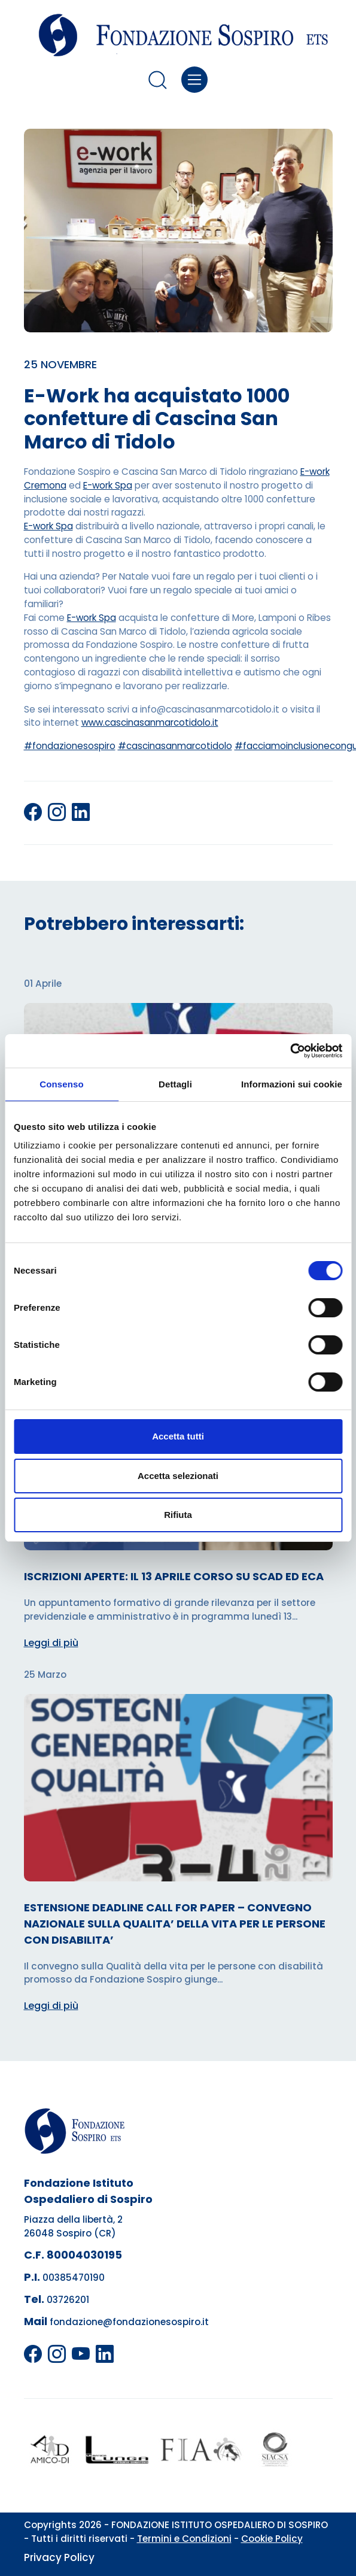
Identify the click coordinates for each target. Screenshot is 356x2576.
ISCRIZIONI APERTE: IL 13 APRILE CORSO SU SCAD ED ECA (174, 1576)
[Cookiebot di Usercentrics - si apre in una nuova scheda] (290, 1051)
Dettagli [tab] (175, 1084)
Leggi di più (51, 1643)
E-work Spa (107, 485)
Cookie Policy (272, 2538)
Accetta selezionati (178, 1476)
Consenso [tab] (61, 1084)
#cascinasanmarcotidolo (175, 746)
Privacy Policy (59, 2557)
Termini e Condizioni (184, 2538)
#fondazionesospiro (69, 746)
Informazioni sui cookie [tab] (291, 1084)
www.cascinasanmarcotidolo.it (149, 722)
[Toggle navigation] (194, 79)
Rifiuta (178, 1515)
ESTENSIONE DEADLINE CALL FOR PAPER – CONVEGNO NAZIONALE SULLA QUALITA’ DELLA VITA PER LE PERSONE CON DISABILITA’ (174, 1923)
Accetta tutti (178, 1436)
